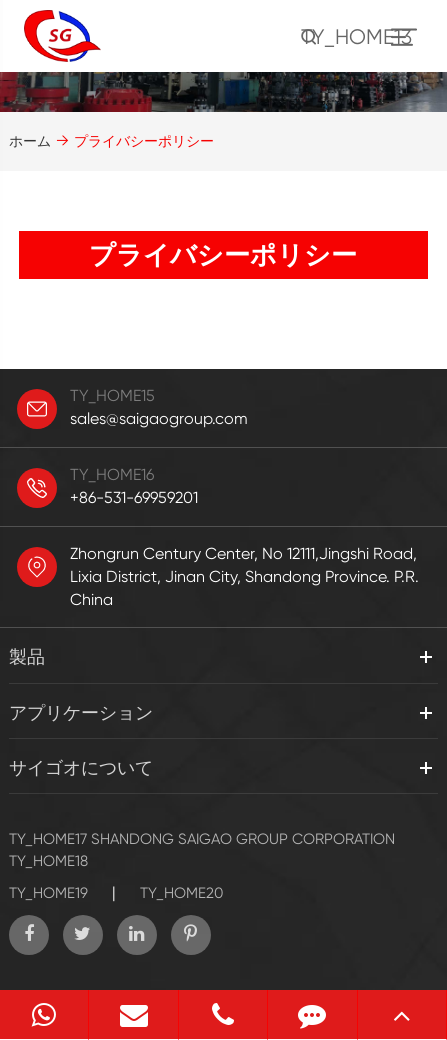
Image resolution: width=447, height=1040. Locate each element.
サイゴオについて (81, 767)
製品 (27, 656)
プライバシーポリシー (144, 141)
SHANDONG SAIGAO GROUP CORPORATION (243, 839)
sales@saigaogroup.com (159, 418)
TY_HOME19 (48, 893)
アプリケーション (81, 712)
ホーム (30, 141)
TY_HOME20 (181, 893)
